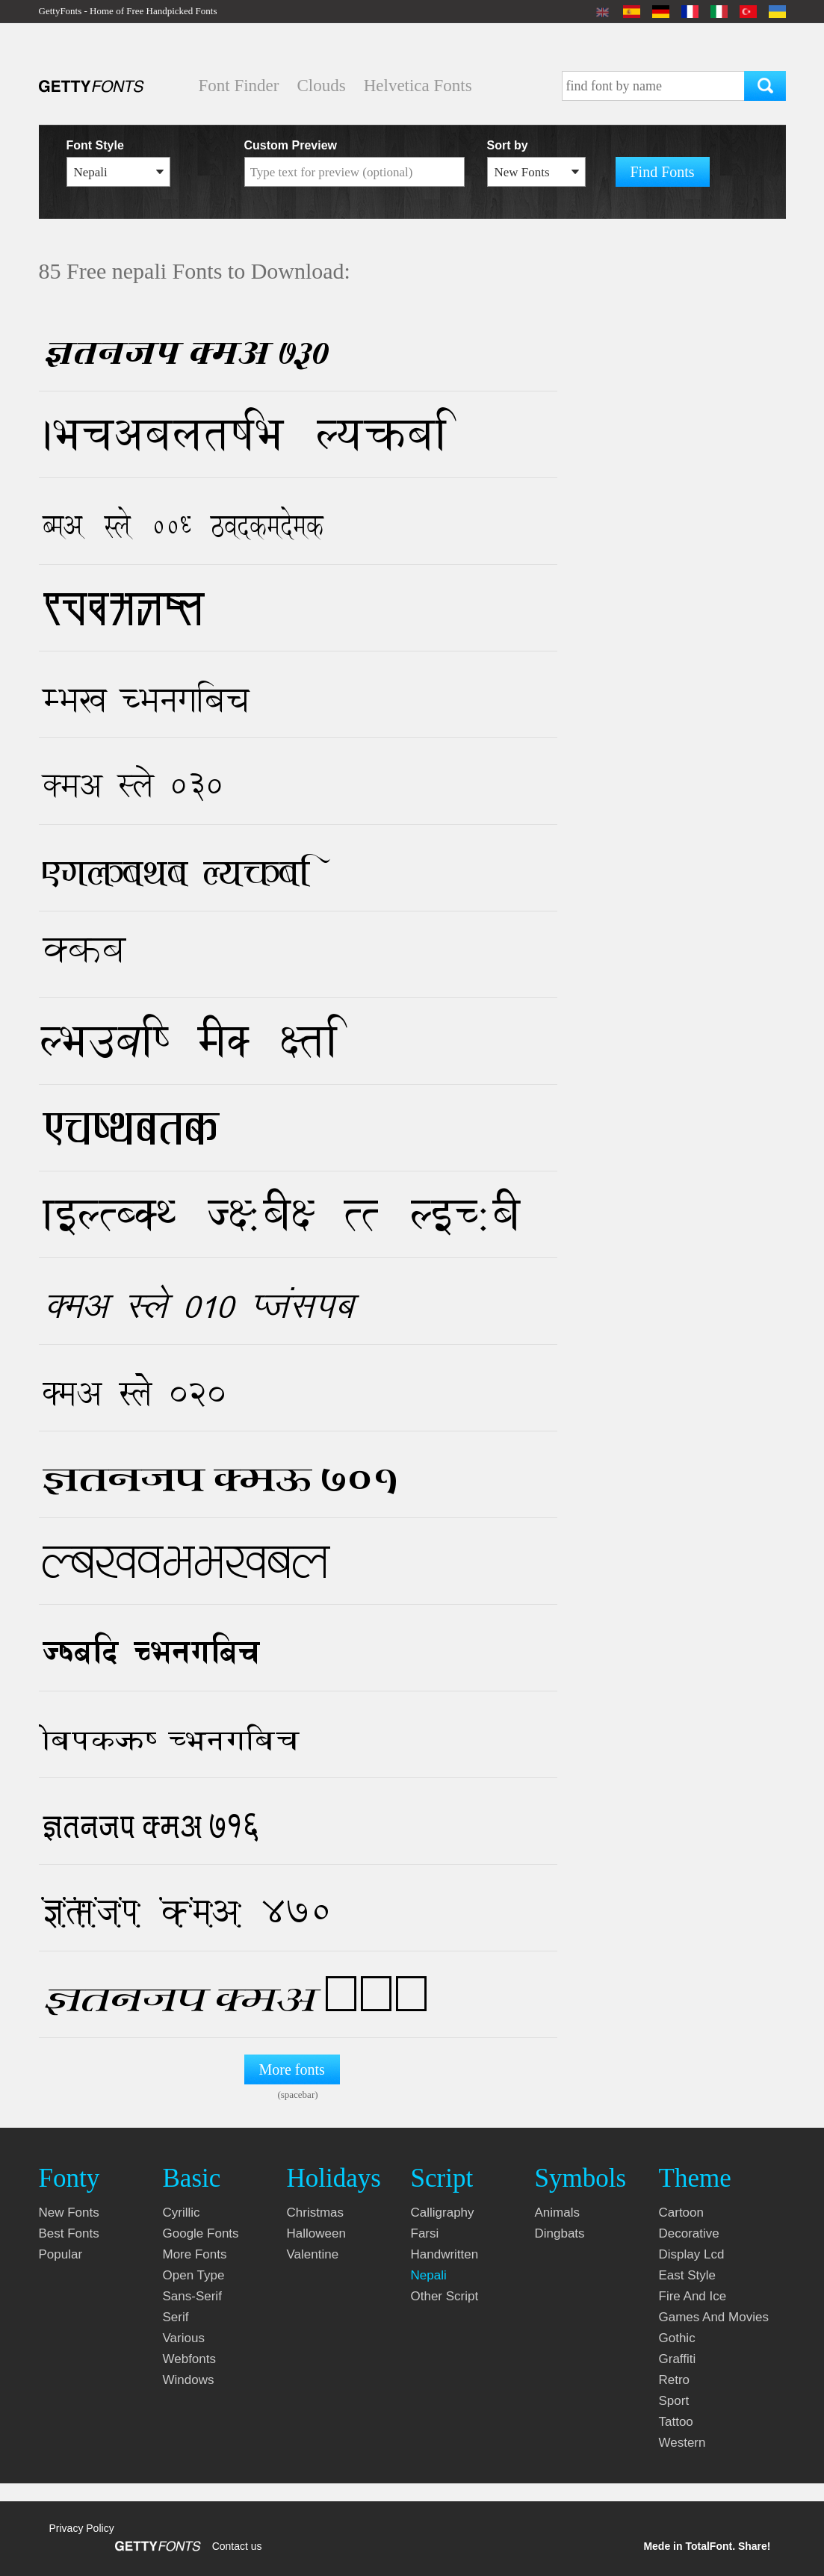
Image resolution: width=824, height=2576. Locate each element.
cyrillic (181, 2212)
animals (557, 2212)
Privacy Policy (81, 2528)
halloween (316, 2233)
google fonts (201, 2233)
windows (188, 2380)
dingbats (560, 2233)
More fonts (292, 2069)
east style (687, 2275)
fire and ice (693, 2296)
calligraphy (442, 2212)
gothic (677, 2338)
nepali (429, 2275)
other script (445, 2296)
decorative (689, 2233)
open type (194, 2275)
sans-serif (192, 2296)
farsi (425, 2233)
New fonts (69, 2212)
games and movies (714, 2317)
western (682, 2443)
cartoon (681, 2212)
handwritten (445, 2254)
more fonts (195, 2254)
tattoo (676, 2422)
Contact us (237, 2546)
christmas (315, 2212)
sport (674, 2401)
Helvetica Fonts (418, 85)
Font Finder (239, 85)
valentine (313, 2254)
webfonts (190, 2359)
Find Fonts (663, 172)
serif (176, 2317)
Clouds (321, 85)
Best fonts (69, 2233)
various (184, 2338)
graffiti (677, 2359)
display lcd (692, 2254)
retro (674, 2380)
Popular (61, 2254)
